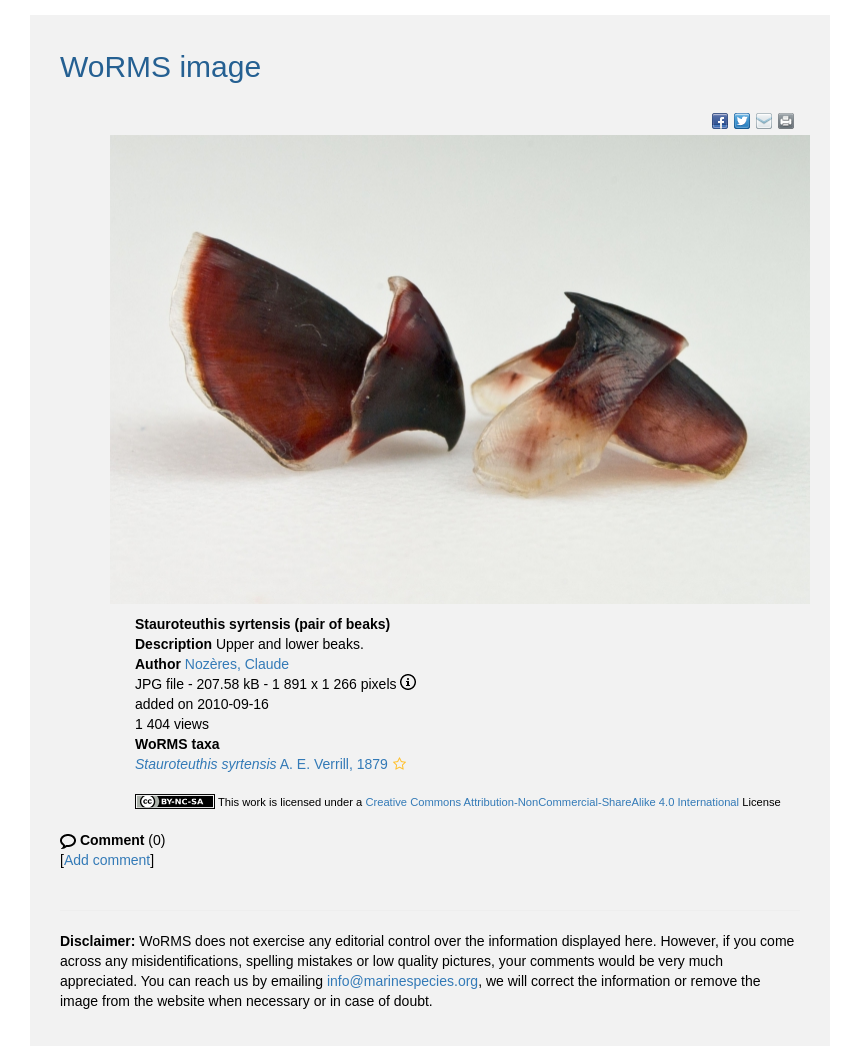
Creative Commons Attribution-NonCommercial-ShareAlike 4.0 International (552, 802)
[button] (399, 764)
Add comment (107, 860)
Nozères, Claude (237, 664)
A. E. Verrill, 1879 (261, 764)
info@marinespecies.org (402, 981)
